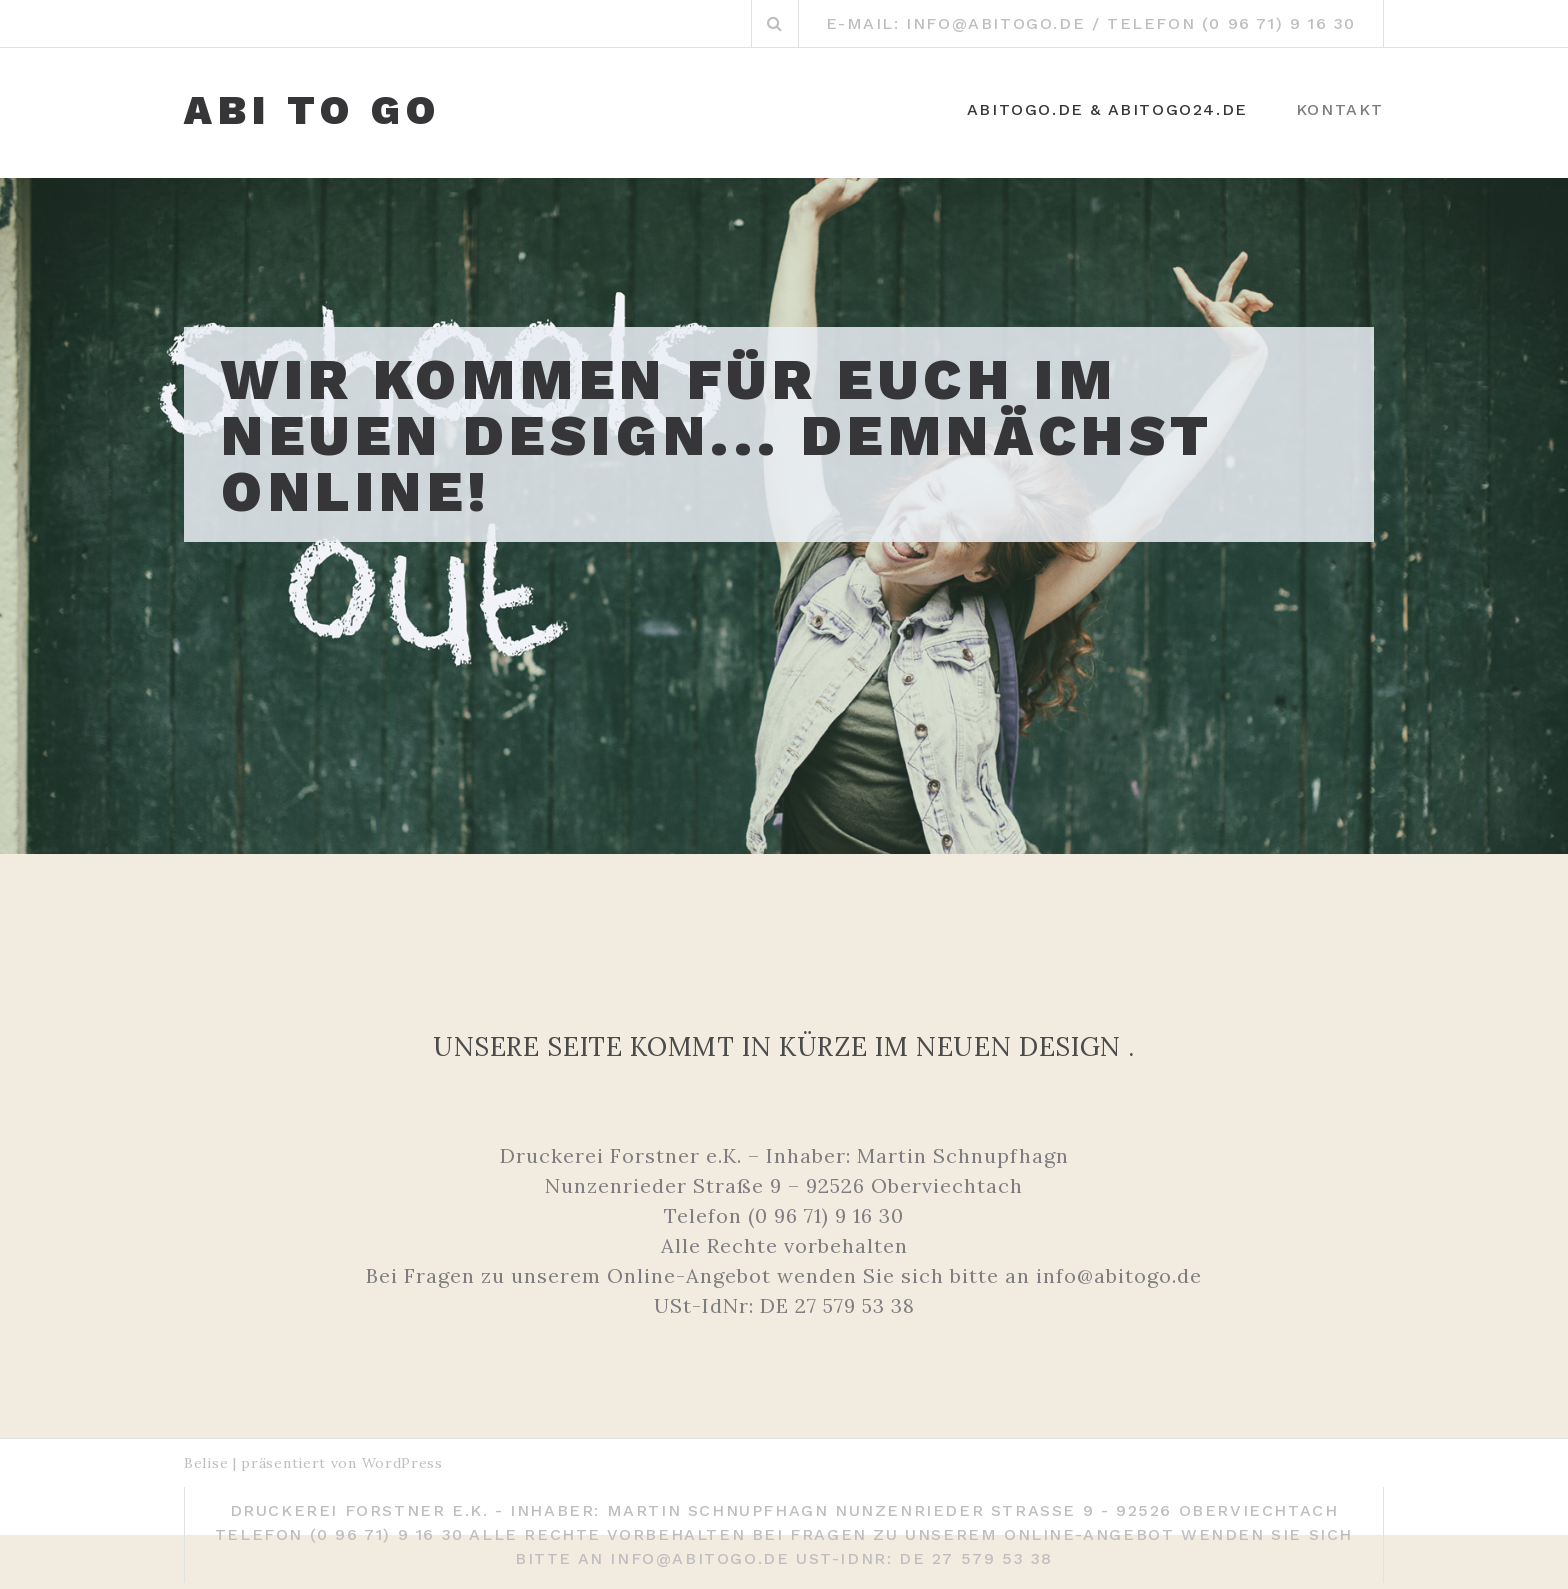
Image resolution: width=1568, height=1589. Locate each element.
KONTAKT (1340, 109)
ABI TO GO (312, 111)
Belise (206, 1463)
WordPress (402, 1463)
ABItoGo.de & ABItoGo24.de (1107, 109)
